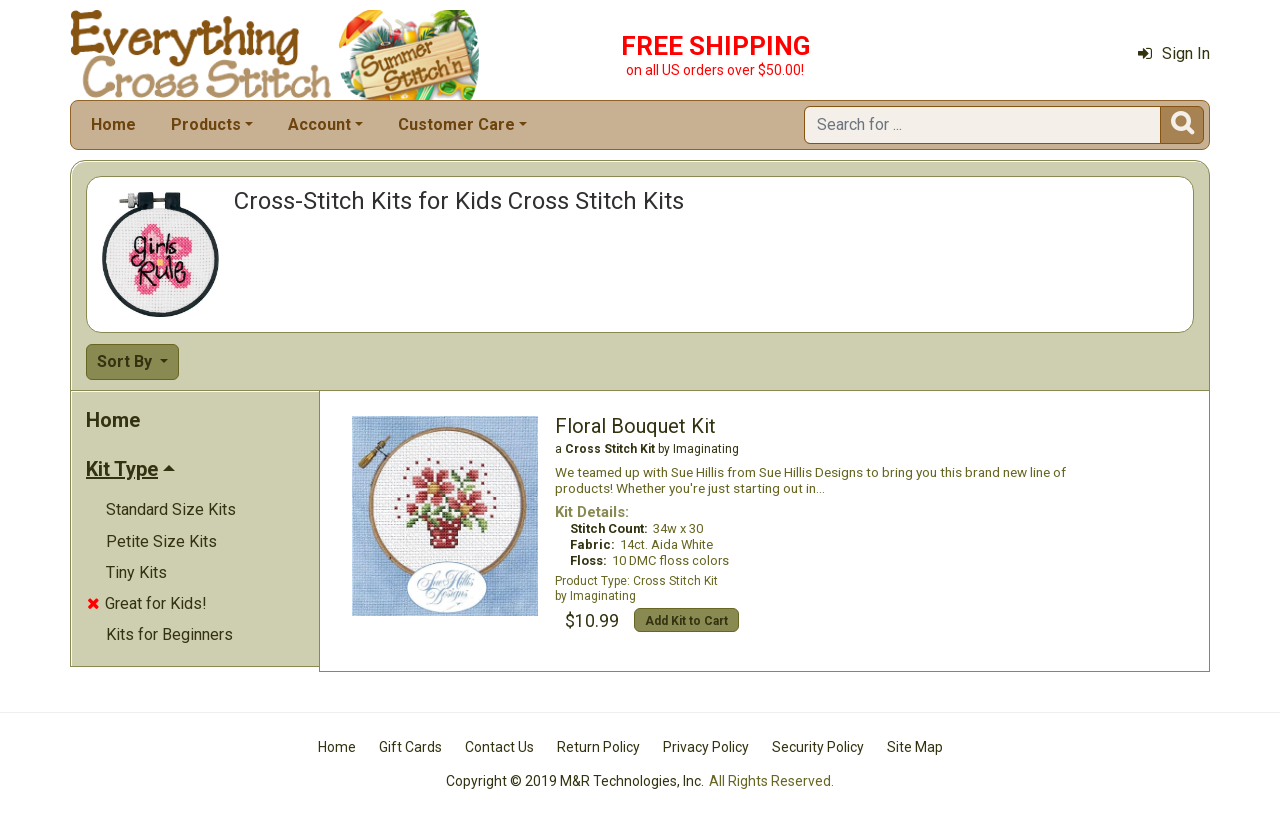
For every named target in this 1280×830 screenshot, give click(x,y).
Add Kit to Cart (686, 621)
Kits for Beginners (169, 634)
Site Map (915, 747)
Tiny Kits (136, 572)
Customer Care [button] (456, 124)
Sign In (1174, 53)
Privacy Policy (706, 747)
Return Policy (598, 747)
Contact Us (499, 747)
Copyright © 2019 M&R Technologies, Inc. (575, 781)
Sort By (126, 361)
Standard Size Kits (171, 509)
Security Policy (818, 747)
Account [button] (319, 124)
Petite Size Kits (161, 541)
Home (113, 124)
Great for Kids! (147, 603)
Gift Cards (410, 747)
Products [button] (206, 124)
